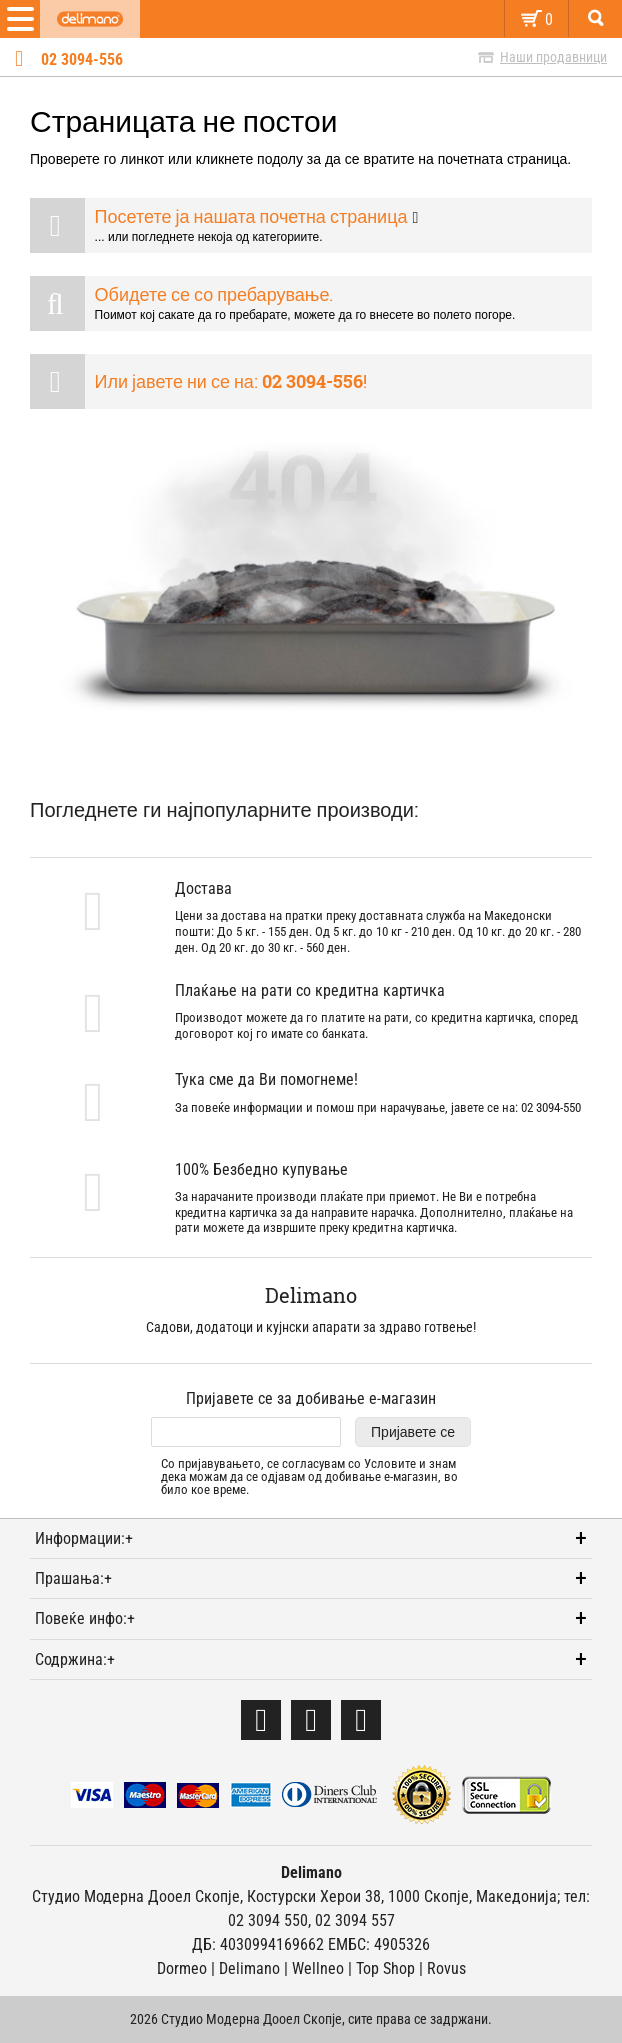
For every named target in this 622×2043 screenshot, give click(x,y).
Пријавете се (413, 1432)
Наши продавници (553, 57)
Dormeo (182, 1968)
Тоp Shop (385, 1968)
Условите (390, 1463)
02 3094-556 (82, 60)
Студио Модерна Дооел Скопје (136, 1896)
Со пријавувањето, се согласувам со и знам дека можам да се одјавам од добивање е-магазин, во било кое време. (309, 1477)
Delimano (249, 1968)
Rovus (446, 1968)
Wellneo (318, 1968)
